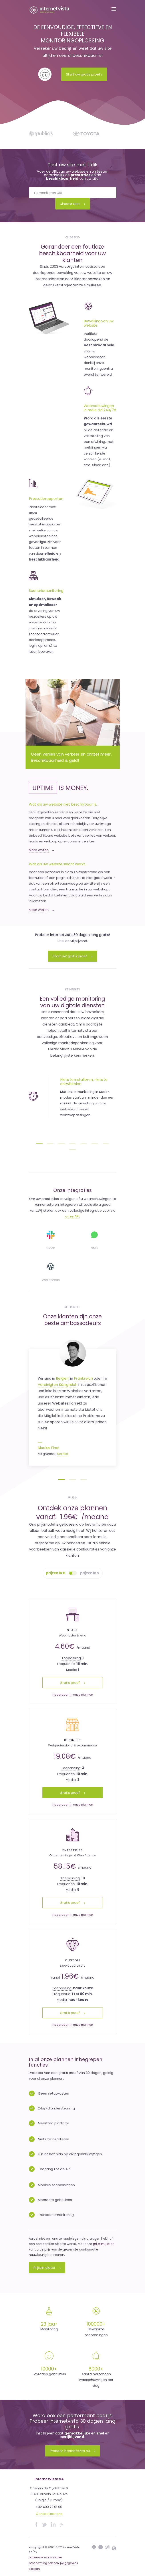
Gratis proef (72, 1682)
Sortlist (63, 1453)
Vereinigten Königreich (57, 1384)
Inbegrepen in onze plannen (72, 1694)
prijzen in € (55, 1573)
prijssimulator (103, 2244)
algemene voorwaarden (45, 2557)
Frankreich (83, 1378)
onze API (72, 1216)
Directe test (72, 203)
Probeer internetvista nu (72, 2450)
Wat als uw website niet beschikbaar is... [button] (63, 804)
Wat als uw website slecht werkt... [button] (58, 864)
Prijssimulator (47, 2267)
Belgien (62, 1378)
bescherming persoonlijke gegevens (53, 2563)
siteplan (34, 2569)
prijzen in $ (89, 1573)
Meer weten (39, 850)
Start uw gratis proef (84, 74)
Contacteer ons (49, 2513)
